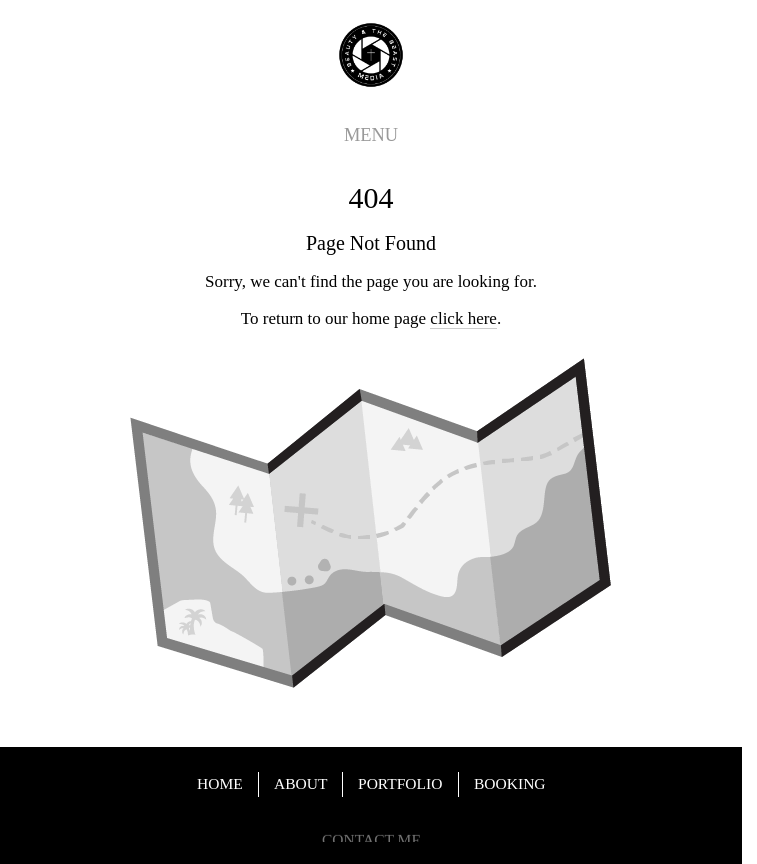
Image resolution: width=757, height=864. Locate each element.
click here (463, 318)
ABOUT (300, 783)
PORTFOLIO (400, 783)
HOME (220, 783)
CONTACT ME (371, 840)
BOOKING (510, 783)
